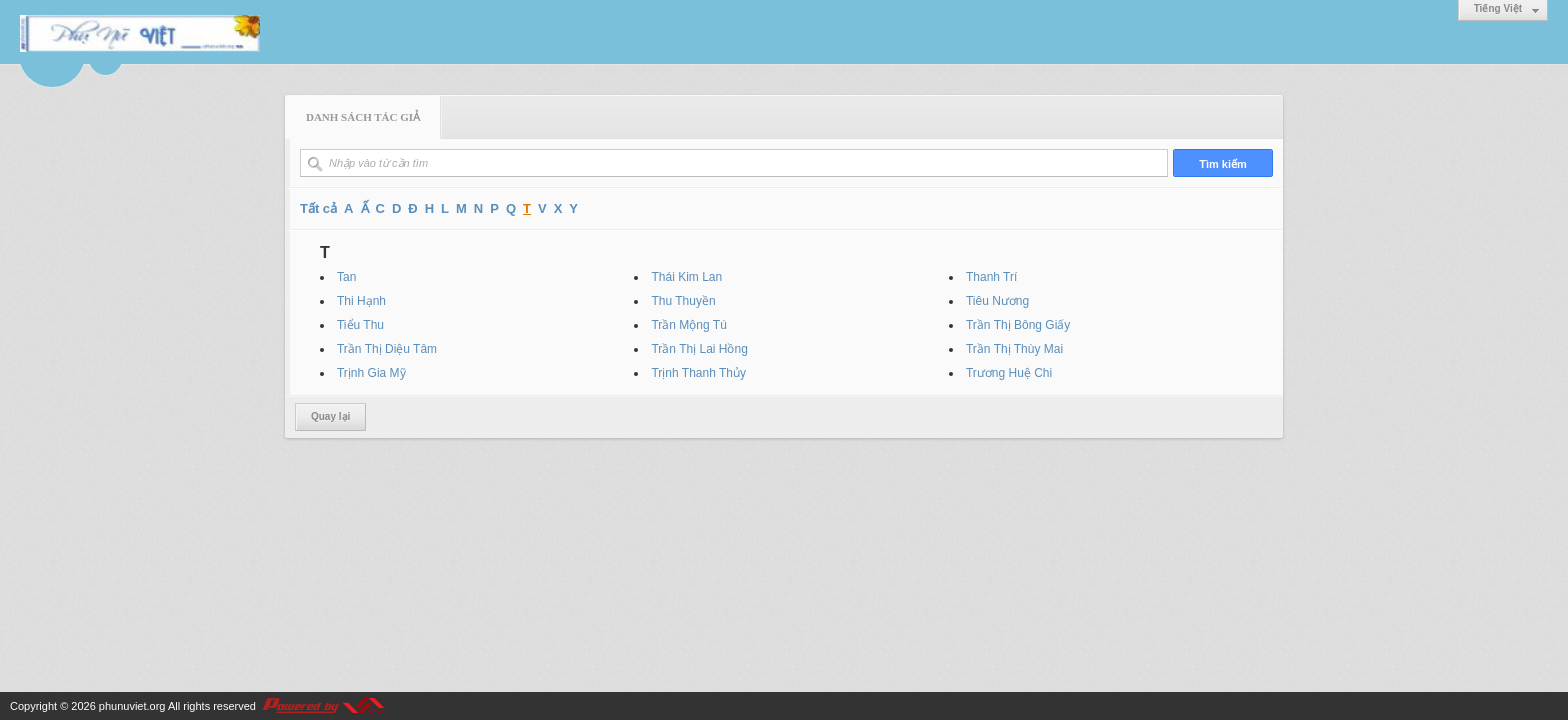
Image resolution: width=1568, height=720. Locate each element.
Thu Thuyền (683, 301)
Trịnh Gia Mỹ (371, 373)
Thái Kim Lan (686, 277)
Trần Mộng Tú (688, 325)
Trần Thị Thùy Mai (1014, 349)
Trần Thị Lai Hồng (699, 349)
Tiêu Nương (997, 301)
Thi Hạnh (361, 301)
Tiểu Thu (360, 325)
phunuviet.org (132, 706)
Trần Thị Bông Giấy (1018, 325)
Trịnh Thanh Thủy (698, 373)
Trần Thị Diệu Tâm (387, 349)
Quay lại (330, 416)
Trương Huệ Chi (1009, 373)
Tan (346, 277)
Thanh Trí (991, 277)
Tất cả (318, 208)
